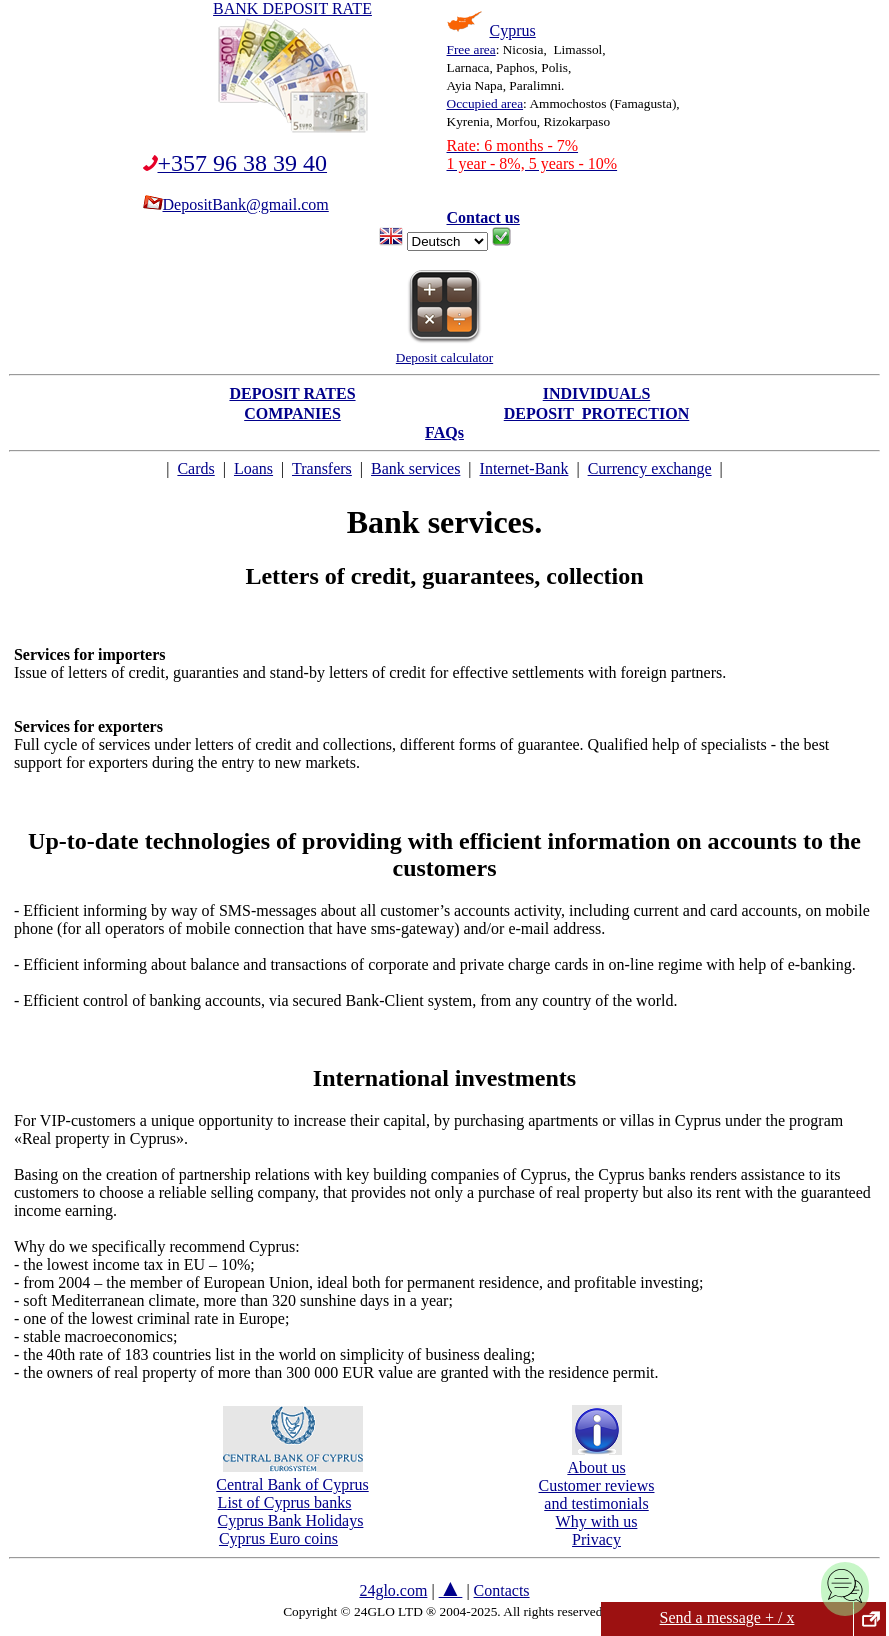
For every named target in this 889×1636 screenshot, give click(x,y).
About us (596, 1458)
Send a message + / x (727, 1617)
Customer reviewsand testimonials (597, 1494)
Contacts (502, 1590)
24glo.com (393, 1590)
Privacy (596, 1539)
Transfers (322, 468)
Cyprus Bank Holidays (291, 1520)
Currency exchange (650, 468)
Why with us (597, 1521)
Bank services (415, 468)
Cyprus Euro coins (278, 1538)
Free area (471, 49)
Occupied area (485, 103)
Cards (195, 468)
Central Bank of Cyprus (292, 1475)
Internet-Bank (524, 468)
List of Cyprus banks (285, 1502)
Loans (253, 468)
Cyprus (513, 30)
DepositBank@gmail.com (236, 204)
